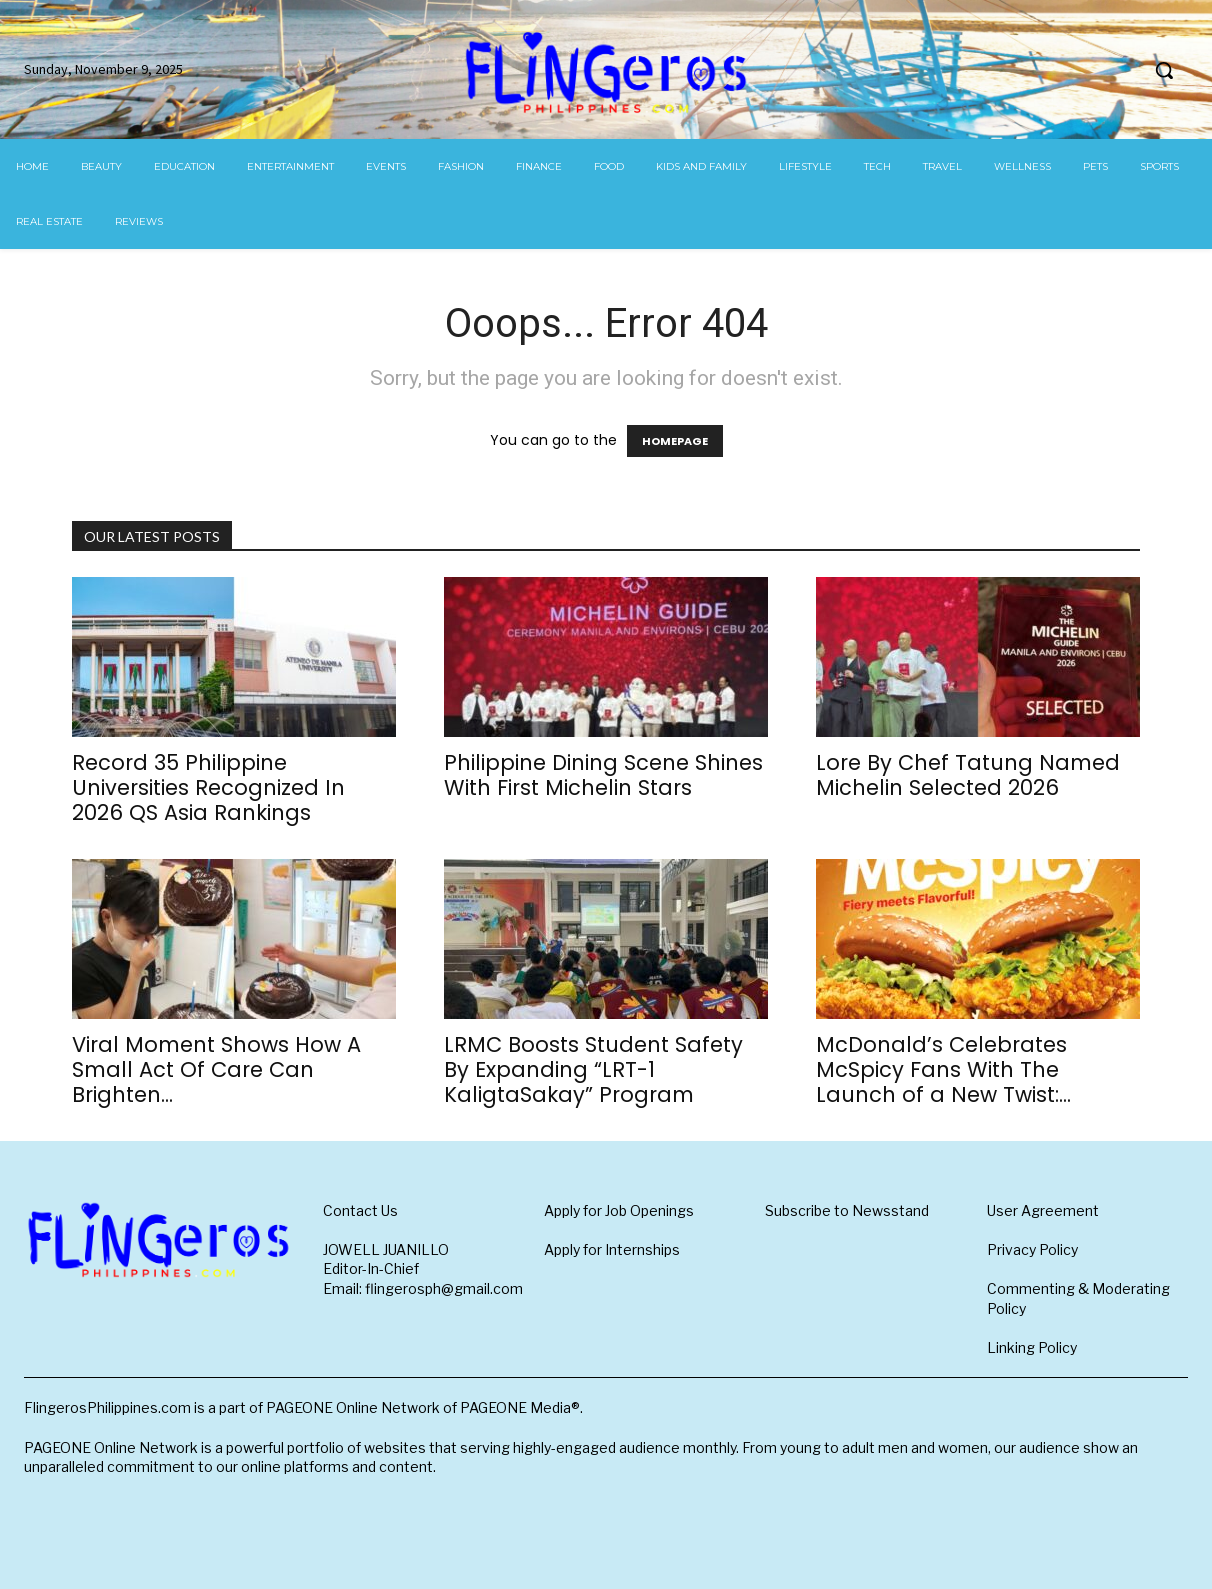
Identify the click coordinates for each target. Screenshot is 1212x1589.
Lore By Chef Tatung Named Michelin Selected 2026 (968, 775)
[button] (1164, 70)
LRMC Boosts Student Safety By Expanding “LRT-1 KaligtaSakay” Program (593, 1069)
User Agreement (1043, 1210)
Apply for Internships (612, 1249)
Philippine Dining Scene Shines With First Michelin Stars (603, 775)
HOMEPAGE (675, 441)
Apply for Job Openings (619, 1210)
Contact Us (360, 1210)
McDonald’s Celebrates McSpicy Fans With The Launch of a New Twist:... (943, 1069)
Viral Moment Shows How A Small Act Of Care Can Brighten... (216, 1069)
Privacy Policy (1032, 1249)
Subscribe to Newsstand (847, 1210)
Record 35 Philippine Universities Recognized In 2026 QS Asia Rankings (208, 787)
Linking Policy (1032, 1347)
